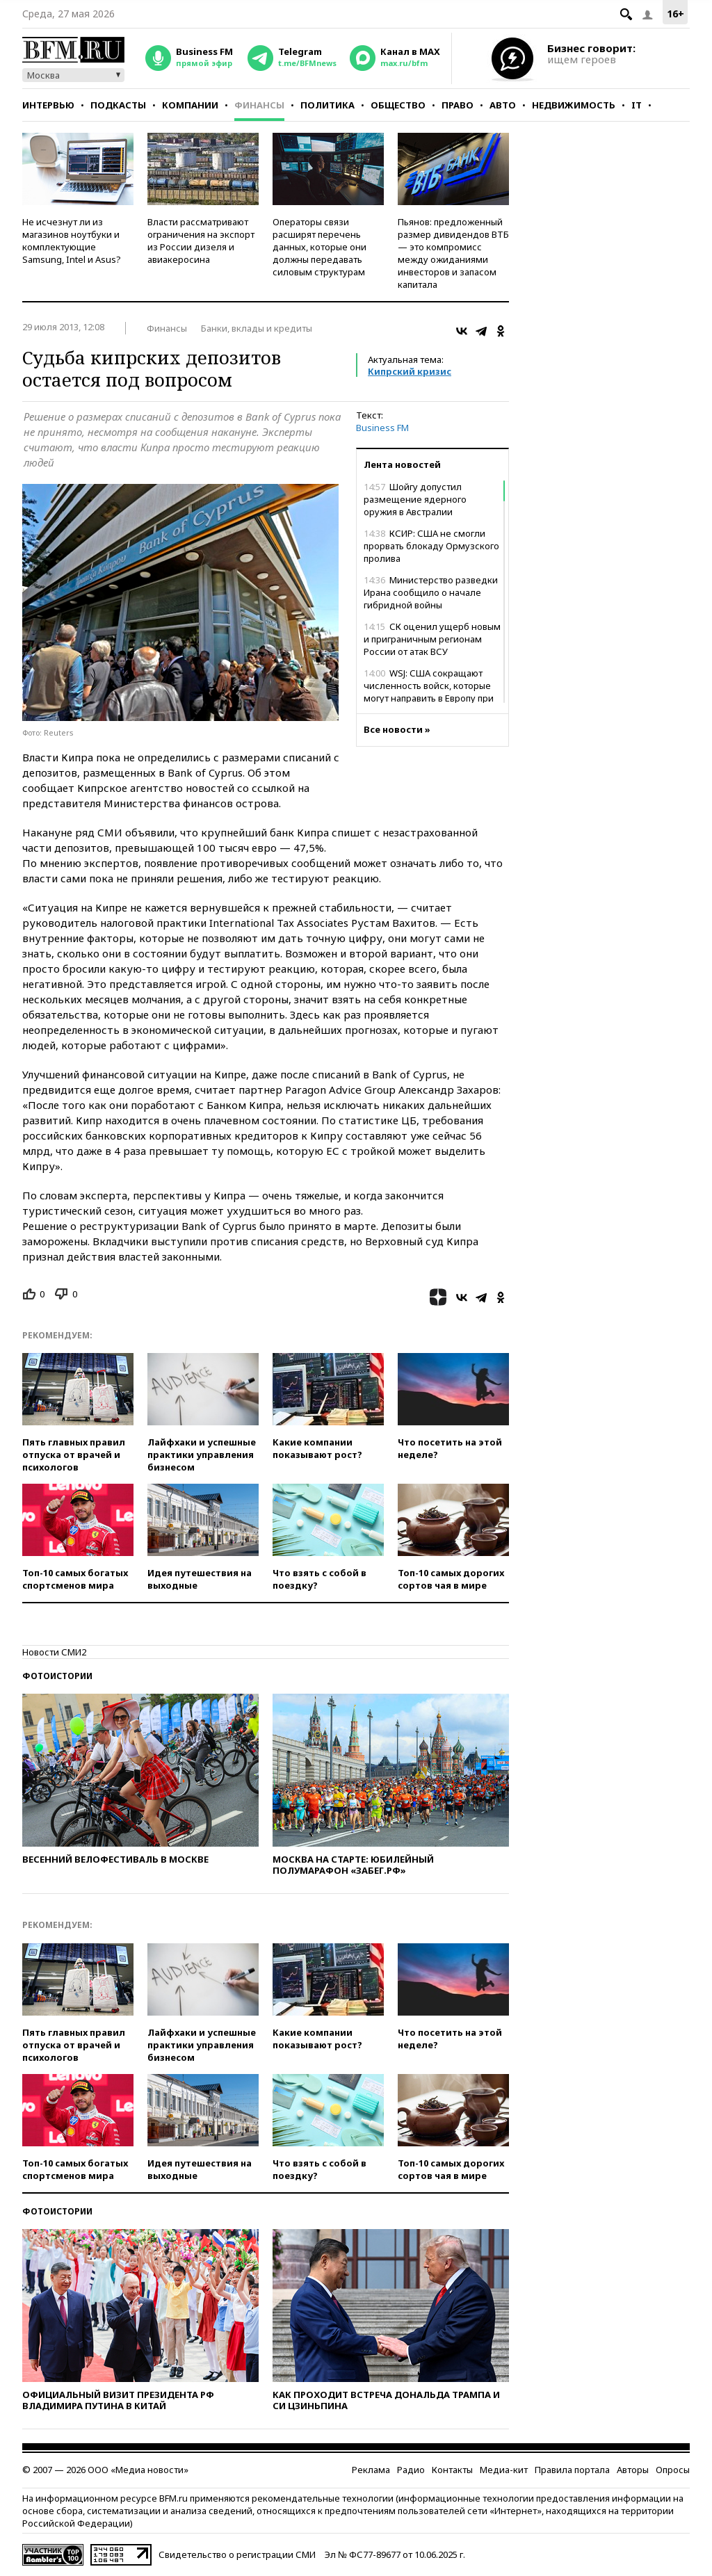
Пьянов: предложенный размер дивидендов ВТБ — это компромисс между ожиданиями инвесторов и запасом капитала (453, 253)
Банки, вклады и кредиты (256, 328)
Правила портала (572, 2469)
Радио (411, 2469)
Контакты (452, 2469)
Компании (190, 105)
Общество (398, 105)
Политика (327, 105)
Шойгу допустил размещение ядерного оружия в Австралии (415, 499)
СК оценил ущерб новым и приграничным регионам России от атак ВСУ (432, 639)
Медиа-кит (504, 2469)
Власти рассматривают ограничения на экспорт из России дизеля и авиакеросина (200, 241)
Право (458, 105)
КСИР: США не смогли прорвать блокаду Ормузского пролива (431, 546)
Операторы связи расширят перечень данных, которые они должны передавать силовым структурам (319, 247)
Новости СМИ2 (54, 1652)
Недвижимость (573, 105)
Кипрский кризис (409, 371)
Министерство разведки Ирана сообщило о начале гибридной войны (431, 592)
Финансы (259, 105)
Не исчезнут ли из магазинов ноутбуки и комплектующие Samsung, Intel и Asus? (71, 241)
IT (636, 105)
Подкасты (118, 105)
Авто (503, 105)
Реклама (371, 2469)
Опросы (673, 2469)
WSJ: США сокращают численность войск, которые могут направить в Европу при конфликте (429, 692)
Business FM (382, 427)
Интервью (48, 105)
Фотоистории (57, 1676)
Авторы (633, 2469)
